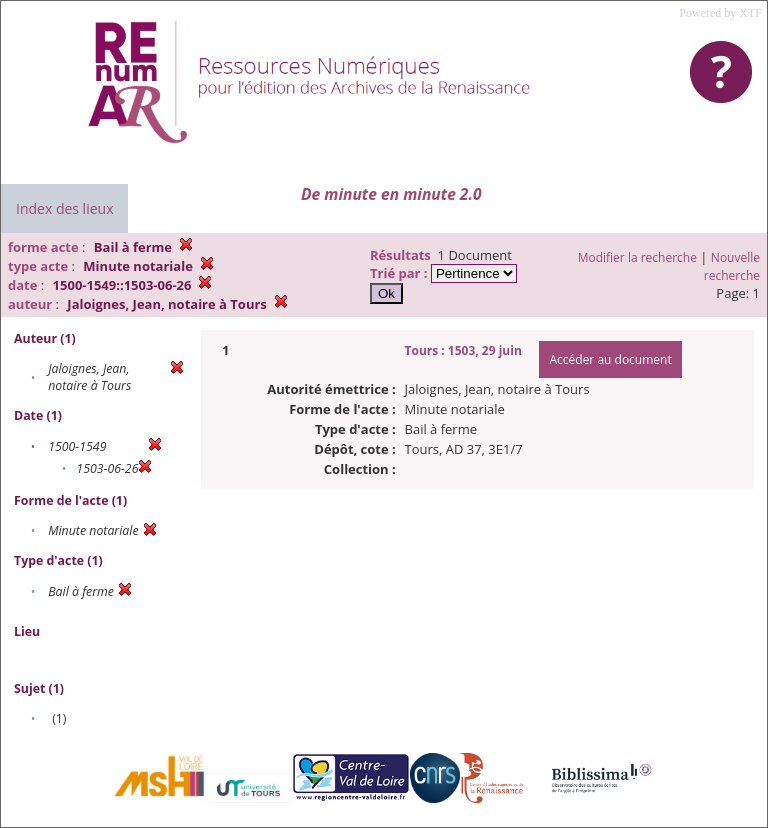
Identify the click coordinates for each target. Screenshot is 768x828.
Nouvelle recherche (732, 266)
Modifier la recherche (637, 257)
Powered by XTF (720, 13)
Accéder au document (610, 359)
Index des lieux (64, 208)
